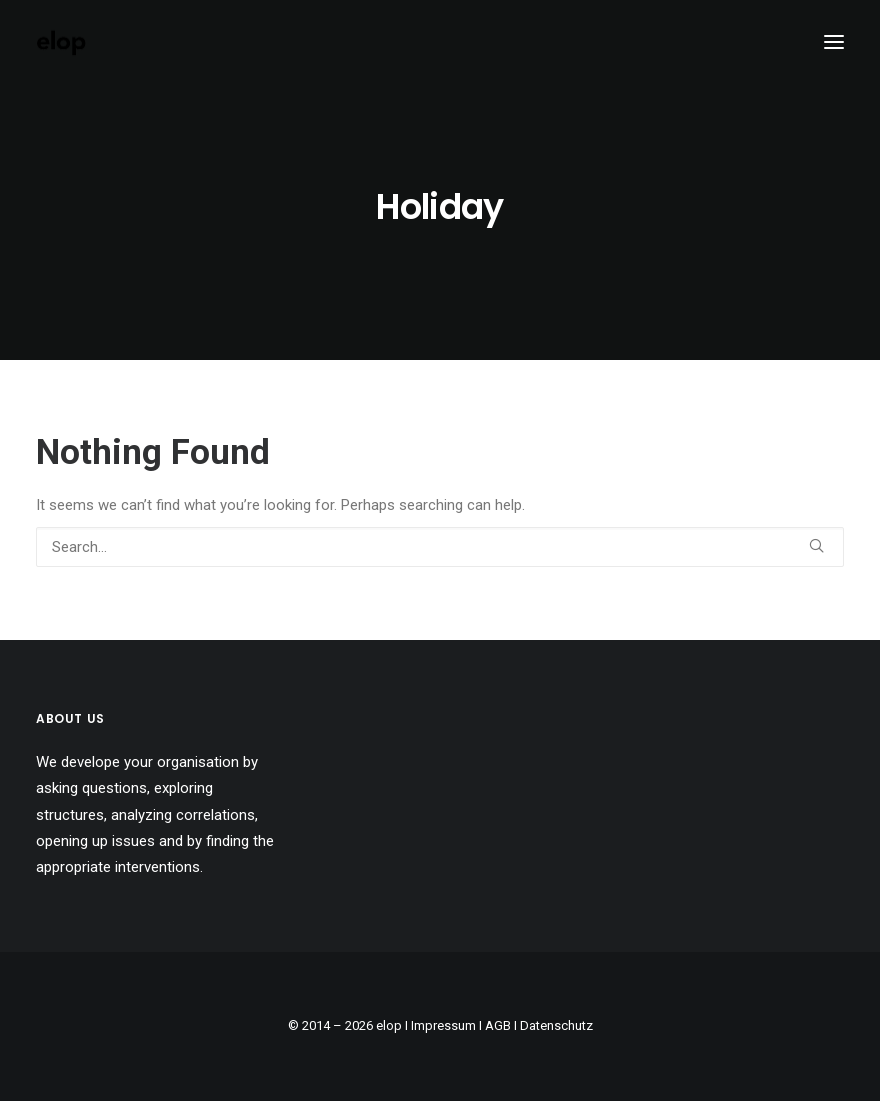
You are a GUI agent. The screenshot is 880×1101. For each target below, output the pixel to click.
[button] (834, 42)
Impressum (443, 1025)
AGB (498, 1025)
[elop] (61, 42)
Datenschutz (556, 1025)
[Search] (440, 547)
